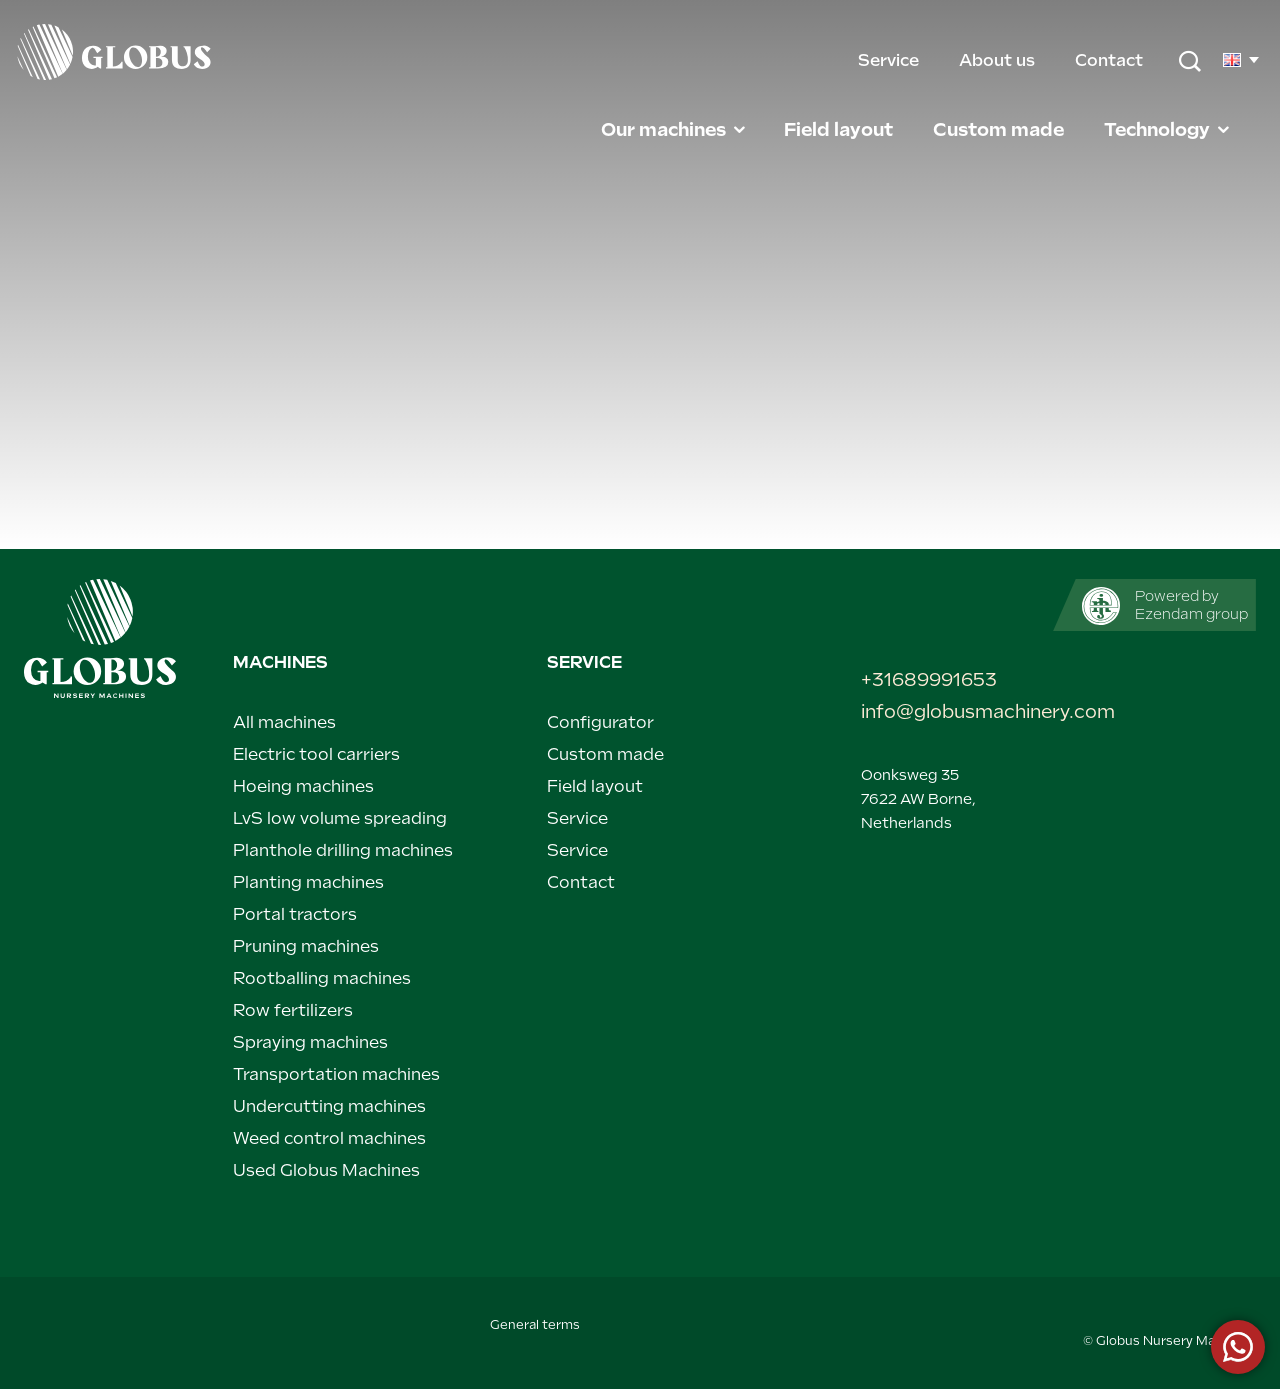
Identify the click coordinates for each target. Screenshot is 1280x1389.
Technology (1168, 129)
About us (999, 60)
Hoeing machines (303, 786)
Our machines (674, 129)
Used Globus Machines (326, 1170)
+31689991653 (929, 679)
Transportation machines (336, 1074)
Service (890, 60)
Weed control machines (329, 1138)
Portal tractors (295, 914)
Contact (1109, 60)
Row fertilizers (293, 1010)
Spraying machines (310, 1042)
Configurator (600, 722)
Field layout (840, 129)
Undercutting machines (329, 1106)
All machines (284, 722)
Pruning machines (306, 946)
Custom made (1000, 129)
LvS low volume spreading (340, 818)
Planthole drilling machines (343, 850)
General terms (535, 1325)
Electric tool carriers (316, 754)
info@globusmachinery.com (953, 711)
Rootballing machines (322, 978)
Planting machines (308, 882)
